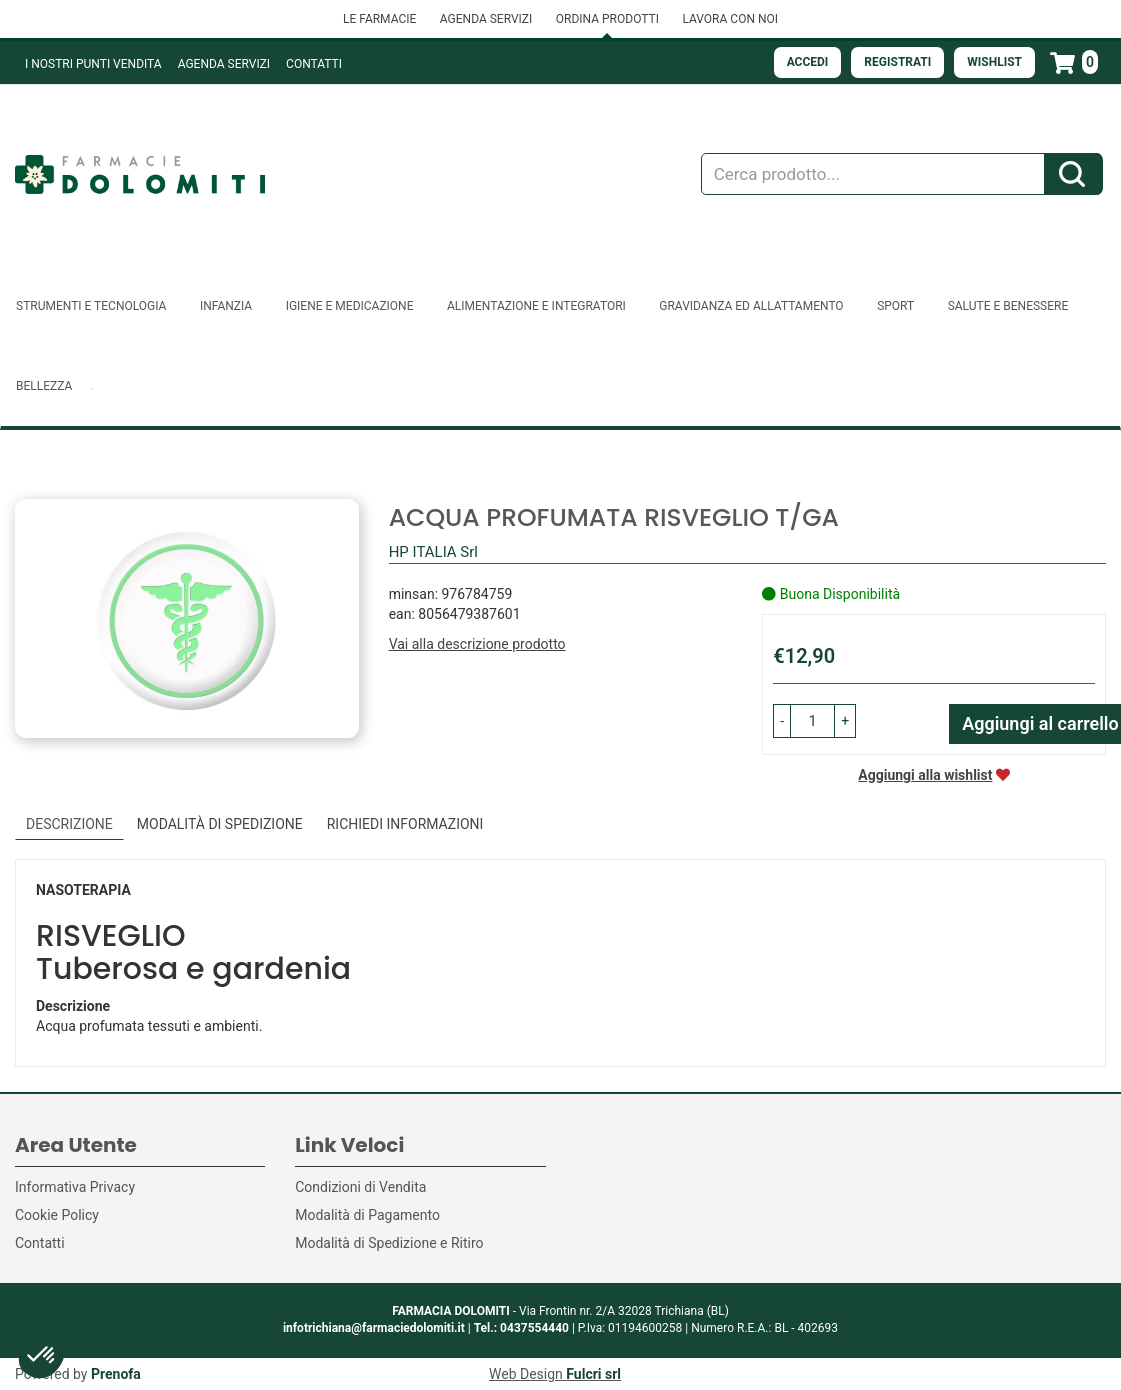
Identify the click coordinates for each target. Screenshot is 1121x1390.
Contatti (314, 64)
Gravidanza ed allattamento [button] (751, 306)
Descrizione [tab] (69, 824)
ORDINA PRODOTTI (607, 19)
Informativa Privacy (75, 1187)
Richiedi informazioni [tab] (405, 824)
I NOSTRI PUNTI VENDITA (93, 64)
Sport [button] (895, 306)
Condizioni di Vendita (360, 1187)
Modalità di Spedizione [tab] (220, 824)
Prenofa (116, 1374)
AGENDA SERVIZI (486, 19)
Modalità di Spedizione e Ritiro (389, 1243)
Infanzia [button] (226, 306)
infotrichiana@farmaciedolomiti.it (374, 1328)
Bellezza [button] (44, 386)
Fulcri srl (593, 1374)
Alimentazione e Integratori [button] (536, 306)
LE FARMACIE (379, 19)
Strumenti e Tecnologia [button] (91, 306)
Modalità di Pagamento (367, 1215)
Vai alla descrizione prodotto (477, 644)
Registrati (897, 62)
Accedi (808, 62)
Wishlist (994, 62)
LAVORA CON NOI (730, 19)
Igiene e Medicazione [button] (350, 306)
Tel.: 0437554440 (521, 1328)
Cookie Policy (57, 1215)
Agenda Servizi (224, 64)
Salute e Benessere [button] (1008, 306)
